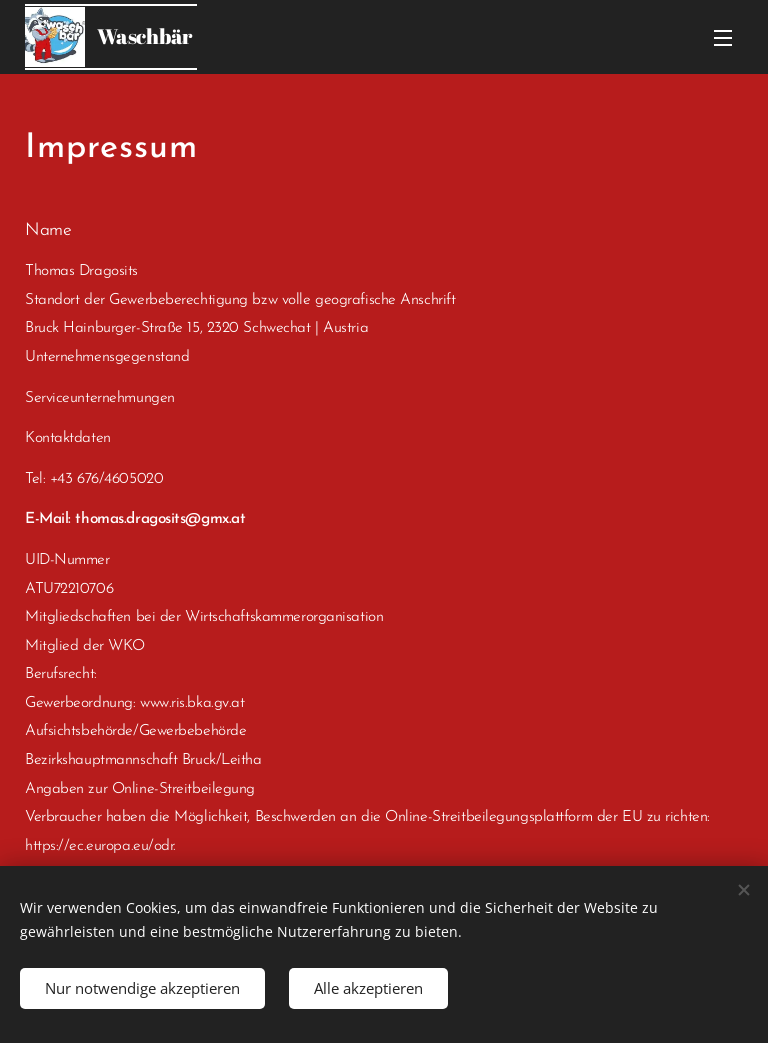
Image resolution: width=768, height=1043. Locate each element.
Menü (723, 38)
